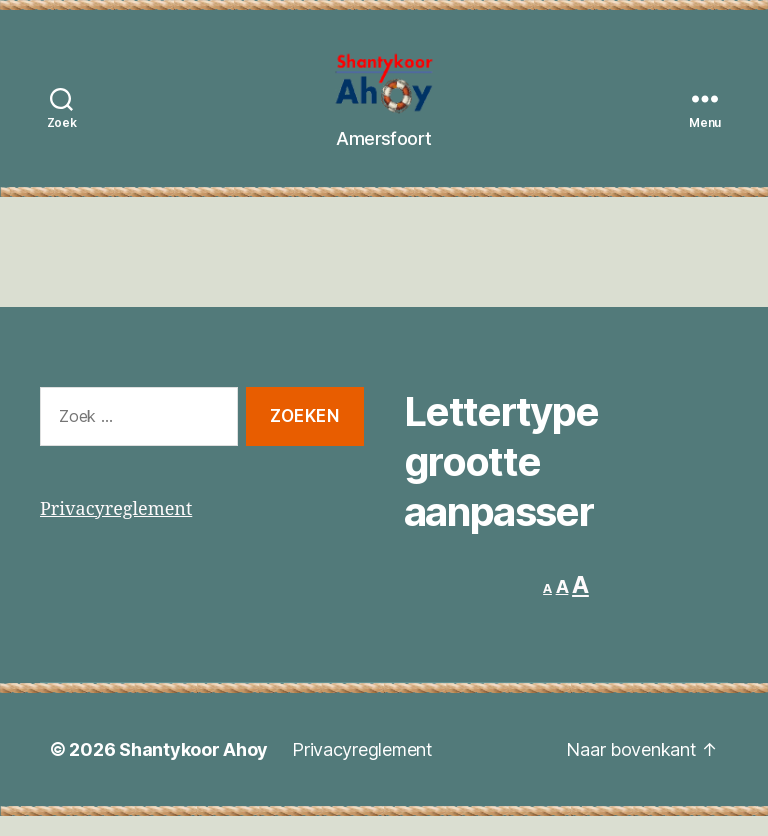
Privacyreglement (116, 529)
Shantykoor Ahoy (193, 769)
